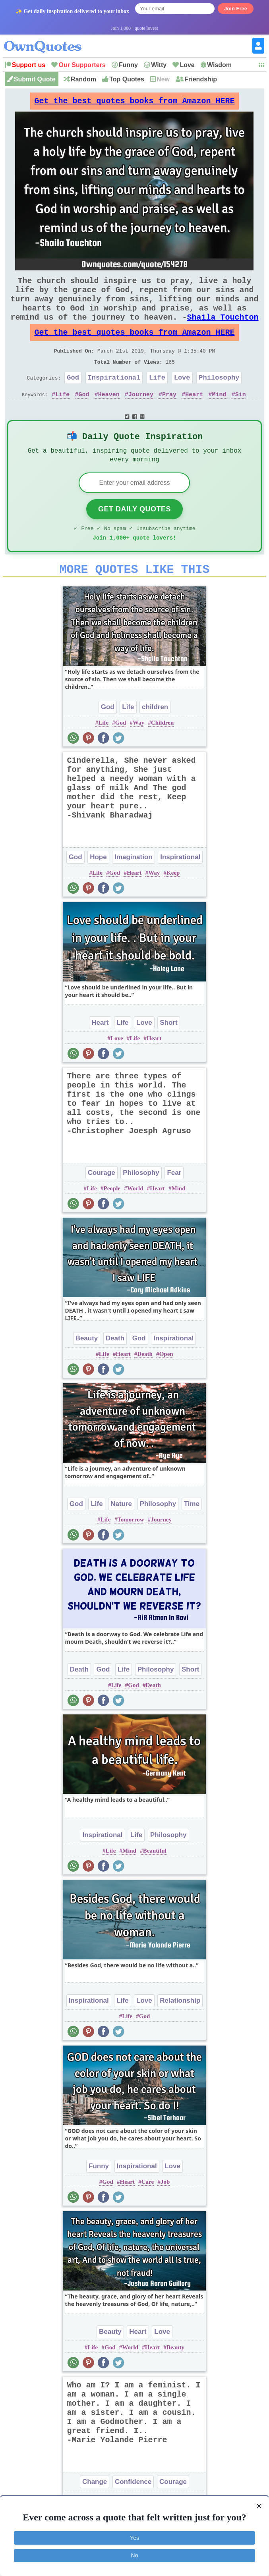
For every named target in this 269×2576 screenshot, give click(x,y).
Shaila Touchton (222, 329)
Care (147, 2213)
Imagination (133, 888)
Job (165, 2213)
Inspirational (114, 398)
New (163, 79)
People (111, 1219)
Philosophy (219, 398)
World (135, 1219)
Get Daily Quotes (134, 535)
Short (168, 1053)
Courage (101, 1203)
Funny (128, 65)
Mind (219, 416)
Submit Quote (35, 79)
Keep (173, 903)
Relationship (180, 2031)
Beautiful (154, 1881)
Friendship (200, 79)
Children (162, 753)
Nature (121, 1535)
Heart (194, 416)
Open (166, 1385)
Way (138, 753)
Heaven (109, 416)
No (134, 2555)
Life (157, 398)
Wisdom (219, 65)
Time (191, 1535)
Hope (98, 888)
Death (115, 1369)
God (73, 398)
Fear (174, 1203)
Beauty (86, 1369)
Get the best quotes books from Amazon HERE (134, 103)
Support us (28, 65)
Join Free (235, 9)
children (155, 738)
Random (83, 79)
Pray (169, 416)
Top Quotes (126, 79)
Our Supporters (81, 65)
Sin (240, 416)
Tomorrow (130, 1550)
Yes (134, 2538)
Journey (140, 416)
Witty (158, 65)
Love (187, 65)
